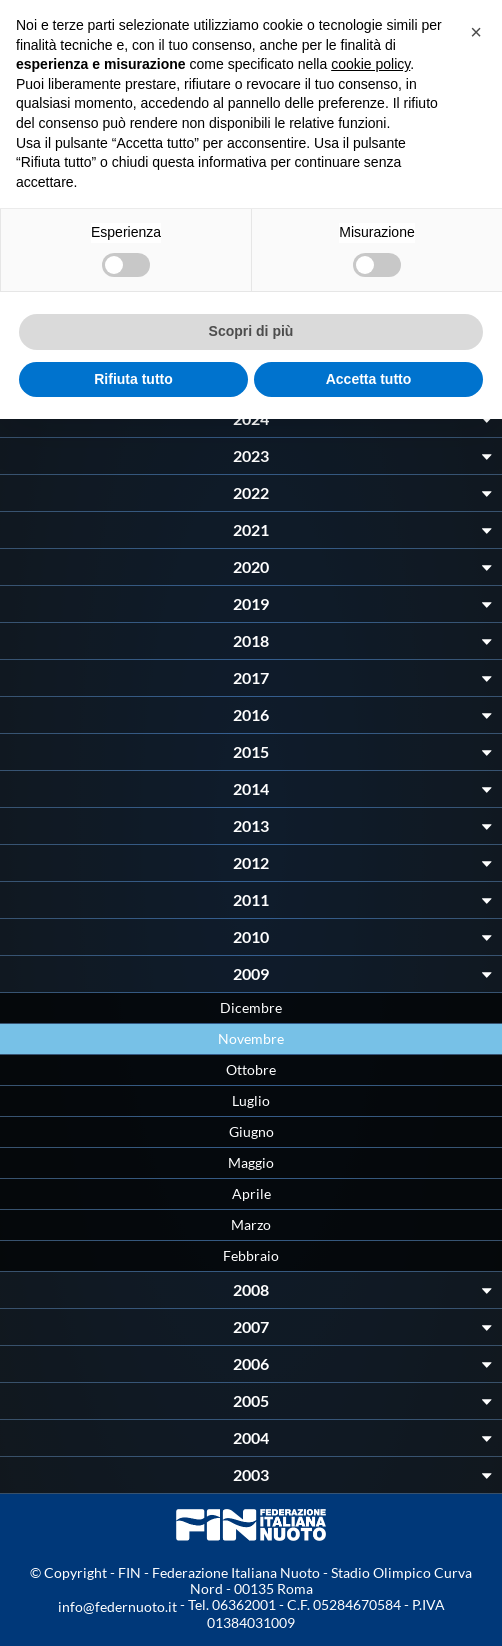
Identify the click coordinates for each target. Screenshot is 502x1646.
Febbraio (251, 1255)
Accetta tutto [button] (369, 379)
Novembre (251, 1038)
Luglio (251, 1100)
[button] (476, 32)
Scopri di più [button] (251, 331)
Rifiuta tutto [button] (133, 379)
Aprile (251, 1193)
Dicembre (251, 1007)
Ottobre (251, 1069)
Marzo (251, 1224)
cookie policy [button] (370, 64)
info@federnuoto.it (117, 1606)
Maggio (251, 1162)
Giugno (251, 1131)
